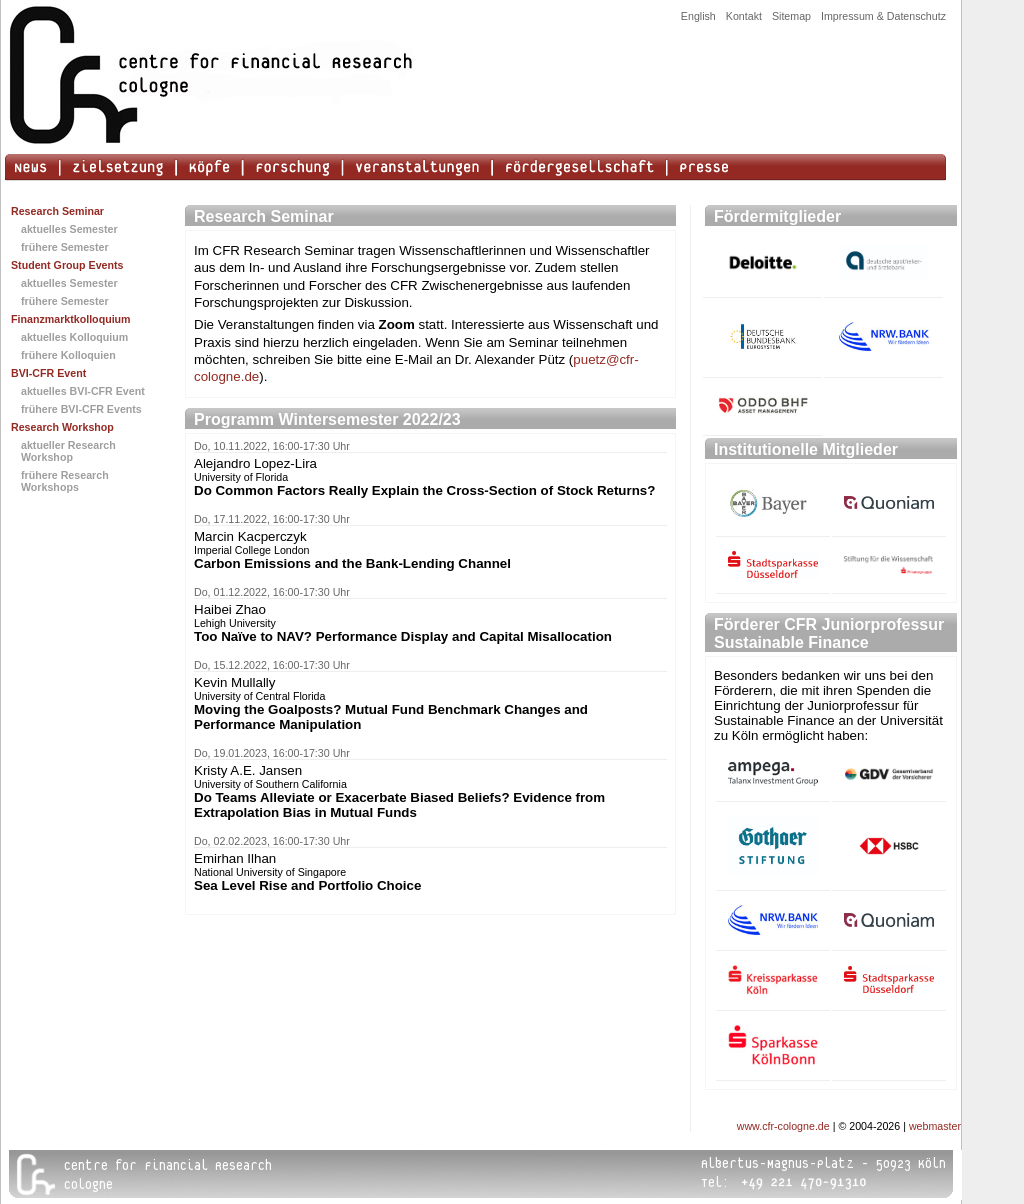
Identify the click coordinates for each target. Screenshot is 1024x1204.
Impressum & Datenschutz (883, 16)
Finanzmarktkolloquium (71, 319)
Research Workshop (62, 427)
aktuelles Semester (69, 229)
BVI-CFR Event (48, 373)
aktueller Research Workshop (68, 451)
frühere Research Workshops (65, 481)
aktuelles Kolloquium (74, 337)
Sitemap (791, 16)
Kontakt (744, 16)
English (698, 16)
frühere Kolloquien (68, 355)
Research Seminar (57, 211)
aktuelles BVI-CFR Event (83, 391)
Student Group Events (67, 265)
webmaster (935, 1126)
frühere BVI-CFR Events (81, 409)
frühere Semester (65, 247)
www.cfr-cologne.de (783, 1126)
